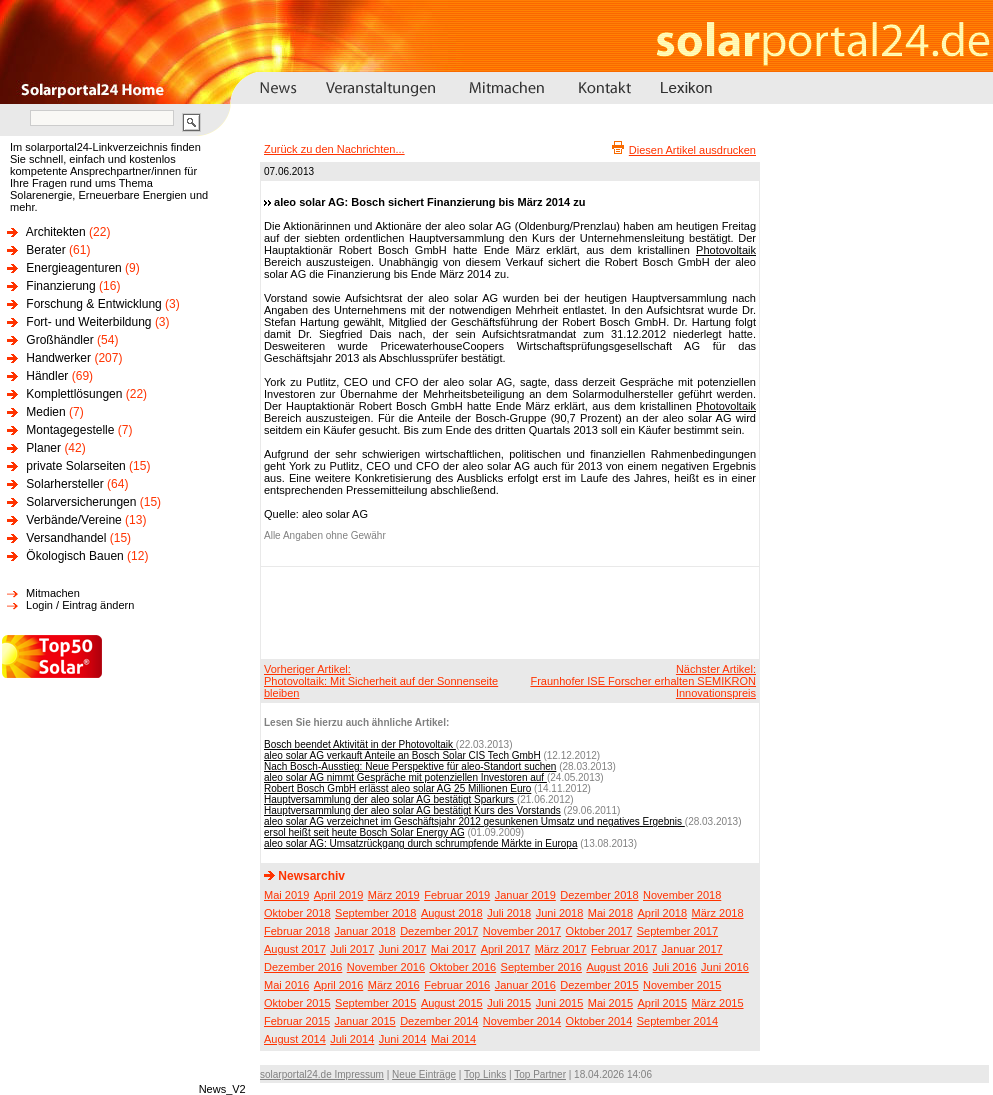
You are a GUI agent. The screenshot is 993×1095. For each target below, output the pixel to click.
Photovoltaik (726, 250)
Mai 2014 (453, 1039)
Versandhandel (66, 538)
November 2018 (682, 895)
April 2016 (339, 985)
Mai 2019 (286, 895)
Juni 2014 (403, 1039)
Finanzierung (60, 286)
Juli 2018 (509, 913)
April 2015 (663, 1003)
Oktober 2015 (297, 1003)
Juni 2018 (560, 913)
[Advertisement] (507, 612)
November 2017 (522, 931)
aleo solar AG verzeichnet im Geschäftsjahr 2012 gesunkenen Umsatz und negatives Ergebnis (474, 821)
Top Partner (540, 1074)
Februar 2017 (624, 949)
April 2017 (506, 949)
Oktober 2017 (599, 931)
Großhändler (59, 340)
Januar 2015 (365, 1021)
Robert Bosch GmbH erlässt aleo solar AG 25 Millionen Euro (397, 788)
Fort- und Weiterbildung (88, 322)
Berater (45, 250)
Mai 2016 (286, 985)
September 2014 (677, 1021)
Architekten (56, 232)
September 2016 (541, 967)
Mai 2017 (453, 949)
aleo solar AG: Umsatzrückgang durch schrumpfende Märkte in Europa (421, 843)
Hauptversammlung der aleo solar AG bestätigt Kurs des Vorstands (412, 810)
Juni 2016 (725, 967)
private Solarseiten (75, 466)
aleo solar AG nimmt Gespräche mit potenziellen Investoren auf (405, 777)
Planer (43, 448)
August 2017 (295, 949)
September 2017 (677, 931)
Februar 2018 (297, 931)
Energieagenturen (73, 268)
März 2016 (394, 985)
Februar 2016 (457, 985)
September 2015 (375, 1003)
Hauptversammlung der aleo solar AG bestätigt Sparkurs (390, 799)
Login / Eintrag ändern (80, 605)
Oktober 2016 (462, 967)
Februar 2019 (457, 895)
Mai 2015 (610, 1003)
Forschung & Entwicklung (93, 304)
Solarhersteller (64, 484)
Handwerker (58, 358)
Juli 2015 (509, 1003)
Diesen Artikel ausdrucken (692, 150)
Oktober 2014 (599, 1021)
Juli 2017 (352, 949)
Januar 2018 (365, 931)
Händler (47, 376)
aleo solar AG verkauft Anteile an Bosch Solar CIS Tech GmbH (402, 755)
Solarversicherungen (81, 502)
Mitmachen (53, 593)
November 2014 (522, 1021)
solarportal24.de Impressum (322, 1074)
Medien (45, 412)
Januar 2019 (525, 895)
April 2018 (663, 913)
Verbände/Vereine (73, 520)
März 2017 (561, 949)
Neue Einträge (424, 1074)
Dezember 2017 (439, 931)
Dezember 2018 (599, 895)
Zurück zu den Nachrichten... (334, 149)
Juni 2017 (403, 949)
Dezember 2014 (439, 1021)
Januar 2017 (692, 949)
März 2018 (718, 913)
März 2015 (718, 1003)
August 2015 (452, 1003)
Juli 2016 (675, 967)
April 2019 (339, 895)
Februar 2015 (297, 1021)
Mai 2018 (610, 913)
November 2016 (386, 967)
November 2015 (682, 985)
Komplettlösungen (74, 394)
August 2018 (452, 913)
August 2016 (617, 967)
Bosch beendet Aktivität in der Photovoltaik (360, 744)
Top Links (485, 1074)
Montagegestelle (70, 430)
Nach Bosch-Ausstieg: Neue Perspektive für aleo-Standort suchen (410, 766)
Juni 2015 (560, 1003)
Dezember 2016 (303, 967)
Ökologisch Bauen (74, 556)
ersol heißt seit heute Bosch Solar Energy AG (364, 832)
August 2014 (295, 1039)
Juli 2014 (352, 1039)
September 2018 (375, 913)
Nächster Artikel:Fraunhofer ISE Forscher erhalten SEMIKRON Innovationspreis (643, 681)
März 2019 (394, 895)
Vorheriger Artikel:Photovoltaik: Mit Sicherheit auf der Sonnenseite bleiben (381, 681)
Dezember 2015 (599, 985)
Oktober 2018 (297, 913)
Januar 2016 (525, 985)
